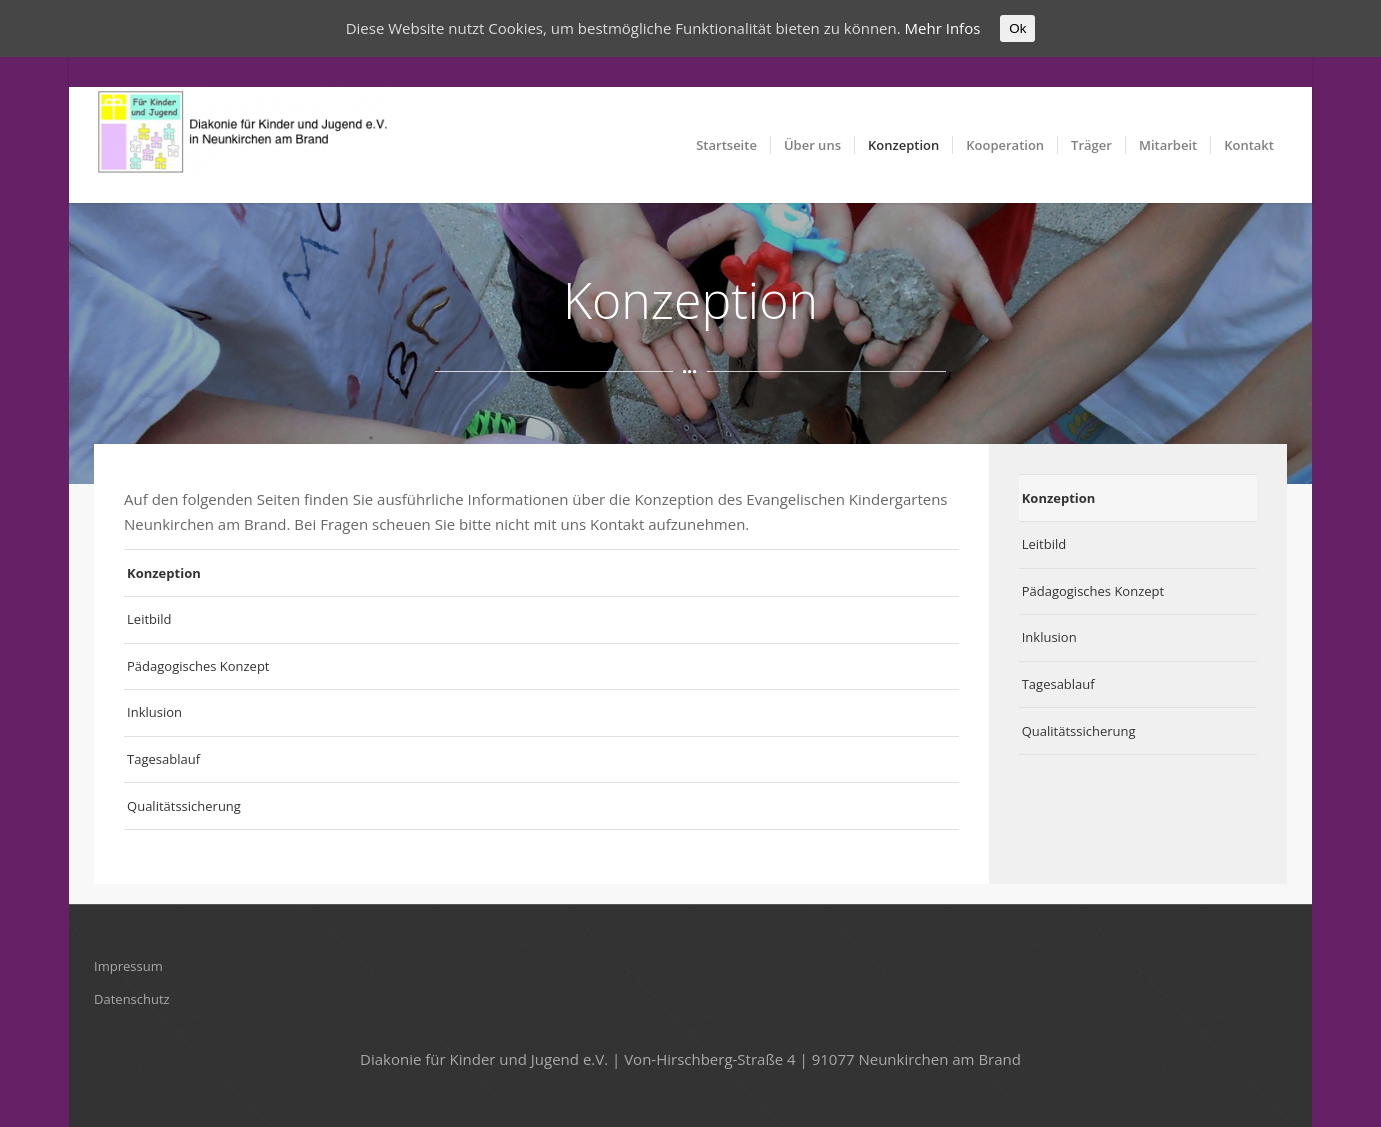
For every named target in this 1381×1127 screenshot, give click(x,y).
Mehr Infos (943, 28)
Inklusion (154, 712)
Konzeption (164, 573)
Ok (1017, 28)
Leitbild (149, 619)
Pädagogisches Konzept (198, 666)
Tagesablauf (163, 759)
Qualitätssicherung (184, 806)
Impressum (128, 966)
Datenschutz (132, 999)
